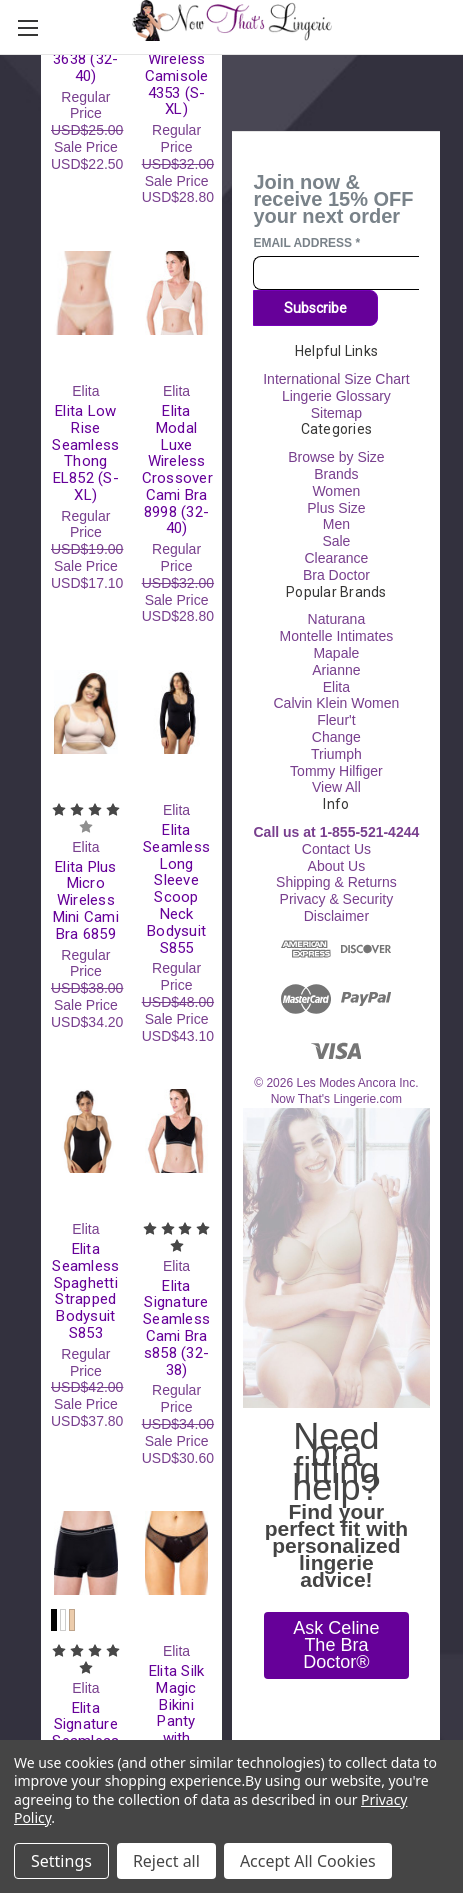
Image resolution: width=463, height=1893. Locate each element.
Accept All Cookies (308, 1861)
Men (336, 524)
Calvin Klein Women (336, 703)
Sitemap (336, 412)
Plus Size (336, 507)
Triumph (336, 753)
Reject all (166, 1861)
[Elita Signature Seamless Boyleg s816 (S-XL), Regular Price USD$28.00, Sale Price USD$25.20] (86, 1553)
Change (336, 736)
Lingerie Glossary (336, 395)
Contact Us (336, 848)
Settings (61, 1861)
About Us (337, 865)
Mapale (336, 652)
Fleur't (336, 720)
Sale (336, 541)
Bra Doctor (336, 574)
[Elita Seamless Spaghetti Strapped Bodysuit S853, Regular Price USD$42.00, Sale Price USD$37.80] (86, 1131)
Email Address (306, 242)
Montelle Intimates (337, 636)
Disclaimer (336, 915)
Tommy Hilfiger (336, 770)
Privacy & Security (337, 899)
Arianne (336, 669)
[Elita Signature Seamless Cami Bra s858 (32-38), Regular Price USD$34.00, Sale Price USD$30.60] (177, 1131)
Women (336, 490)
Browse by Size (336, 457)
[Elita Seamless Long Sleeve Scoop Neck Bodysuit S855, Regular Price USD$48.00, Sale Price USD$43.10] (177, 712)
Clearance (336, 558)
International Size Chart (336, 379)
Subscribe (315, 308)
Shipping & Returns (336, 882)
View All (336, 787)
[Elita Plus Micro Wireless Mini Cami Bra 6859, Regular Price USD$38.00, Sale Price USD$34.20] (86, 712)
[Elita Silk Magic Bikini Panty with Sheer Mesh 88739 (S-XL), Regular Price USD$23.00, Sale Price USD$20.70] (177, 1553)
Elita (336, 686)
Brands (336, 474)
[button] (336, 1645)
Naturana (337, 619)
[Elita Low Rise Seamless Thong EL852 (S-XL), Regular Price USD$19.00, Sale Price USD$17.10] (86, 293)
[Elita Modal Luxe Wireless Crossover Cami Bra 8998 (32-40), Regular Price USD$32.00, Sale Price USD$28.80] (177, 293)
